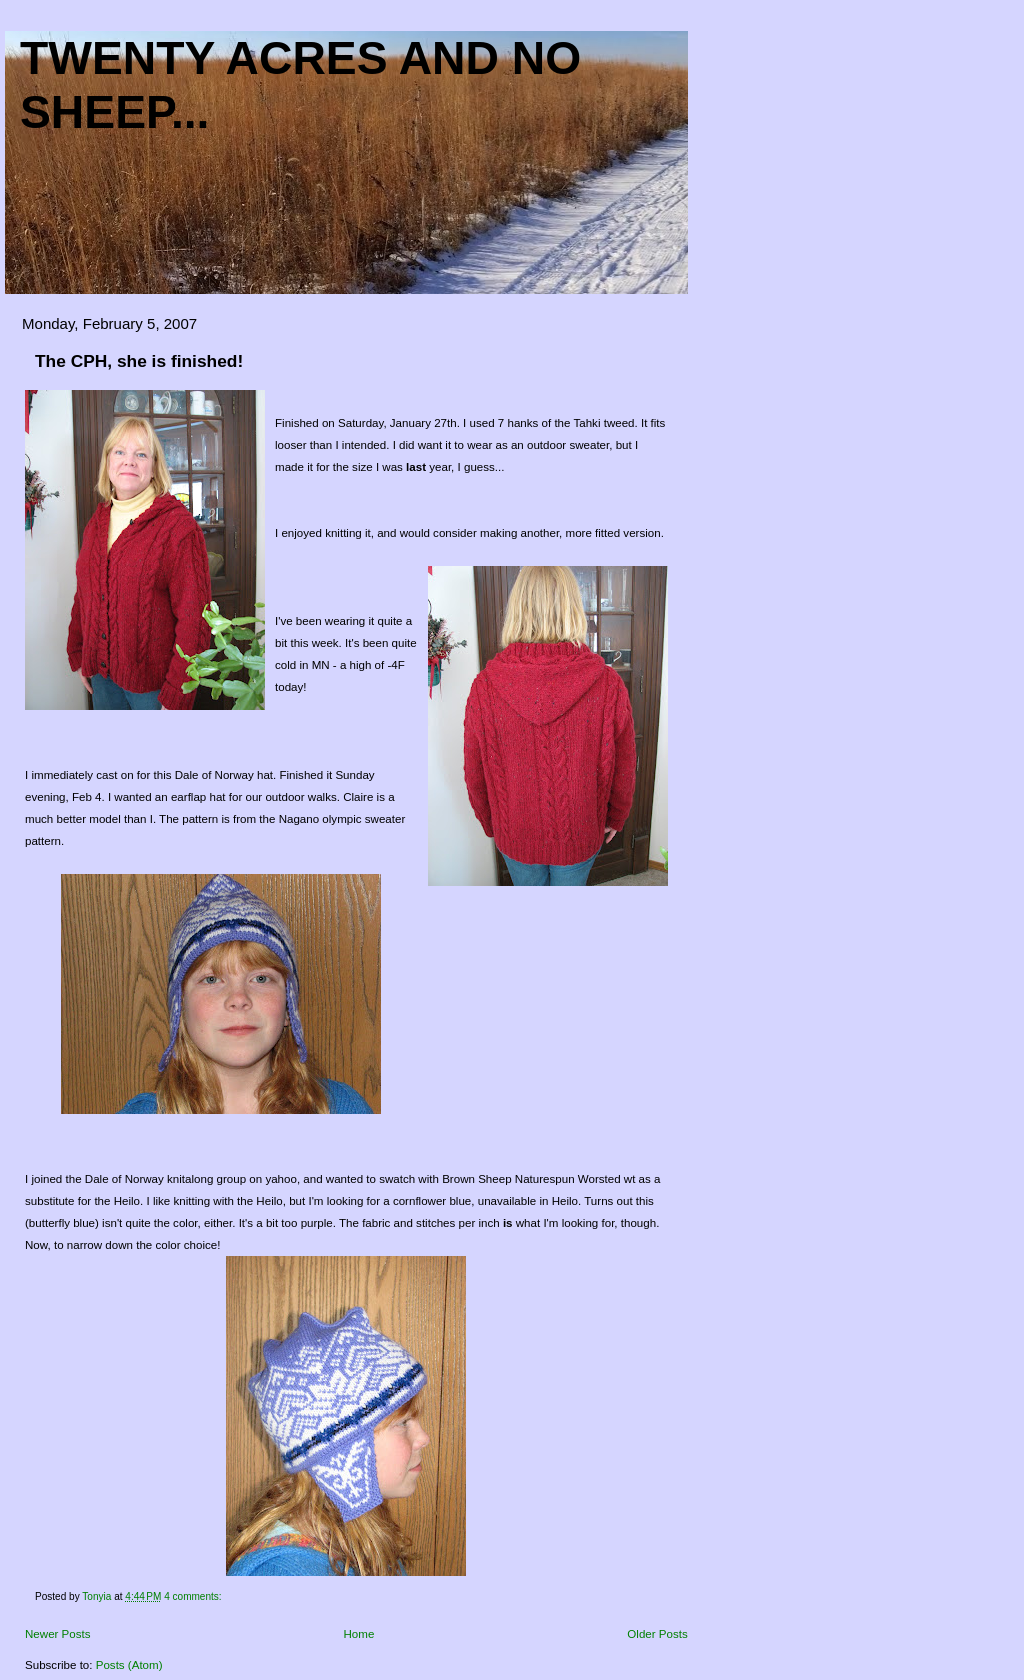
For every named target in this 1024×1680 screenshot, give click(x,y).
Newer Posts (58, 1634)
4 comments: (194, 1596)
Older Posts (657, 1634)
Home (359, 1634)
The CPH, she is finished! (139, 361)
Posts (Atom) (129, 1665)
